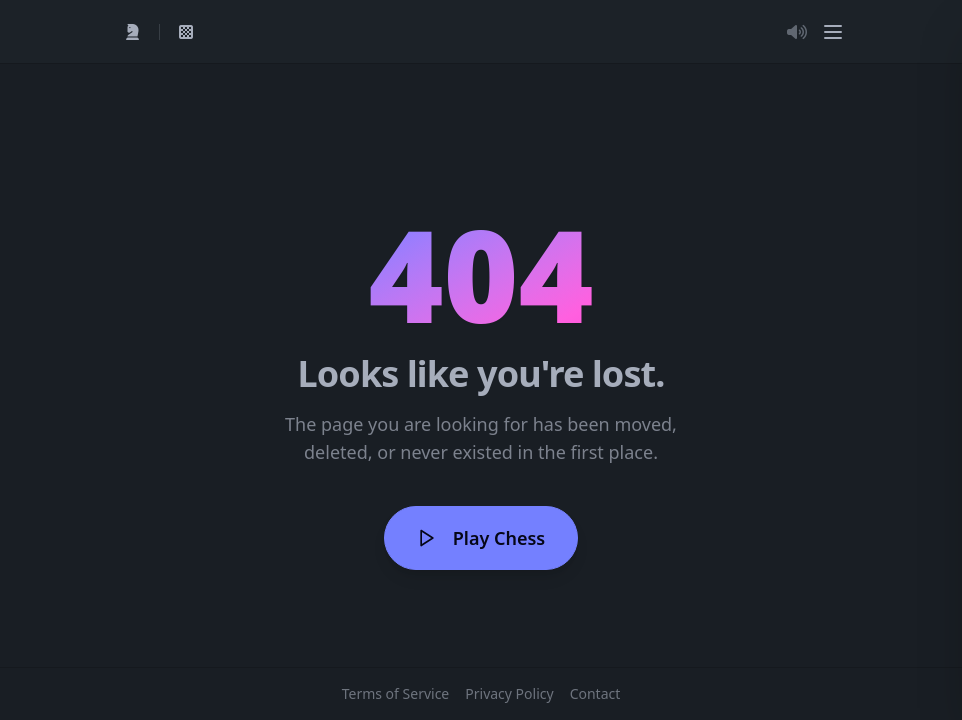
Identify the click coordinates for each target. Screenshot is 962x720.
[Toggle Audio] (797, 32)
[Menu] (833, 32)
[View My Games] (186, 32)
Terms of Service (396, 693)
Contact (595, 693)
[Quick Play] (133, 32)
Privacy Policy (509, 693)
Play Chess (481, 538)
